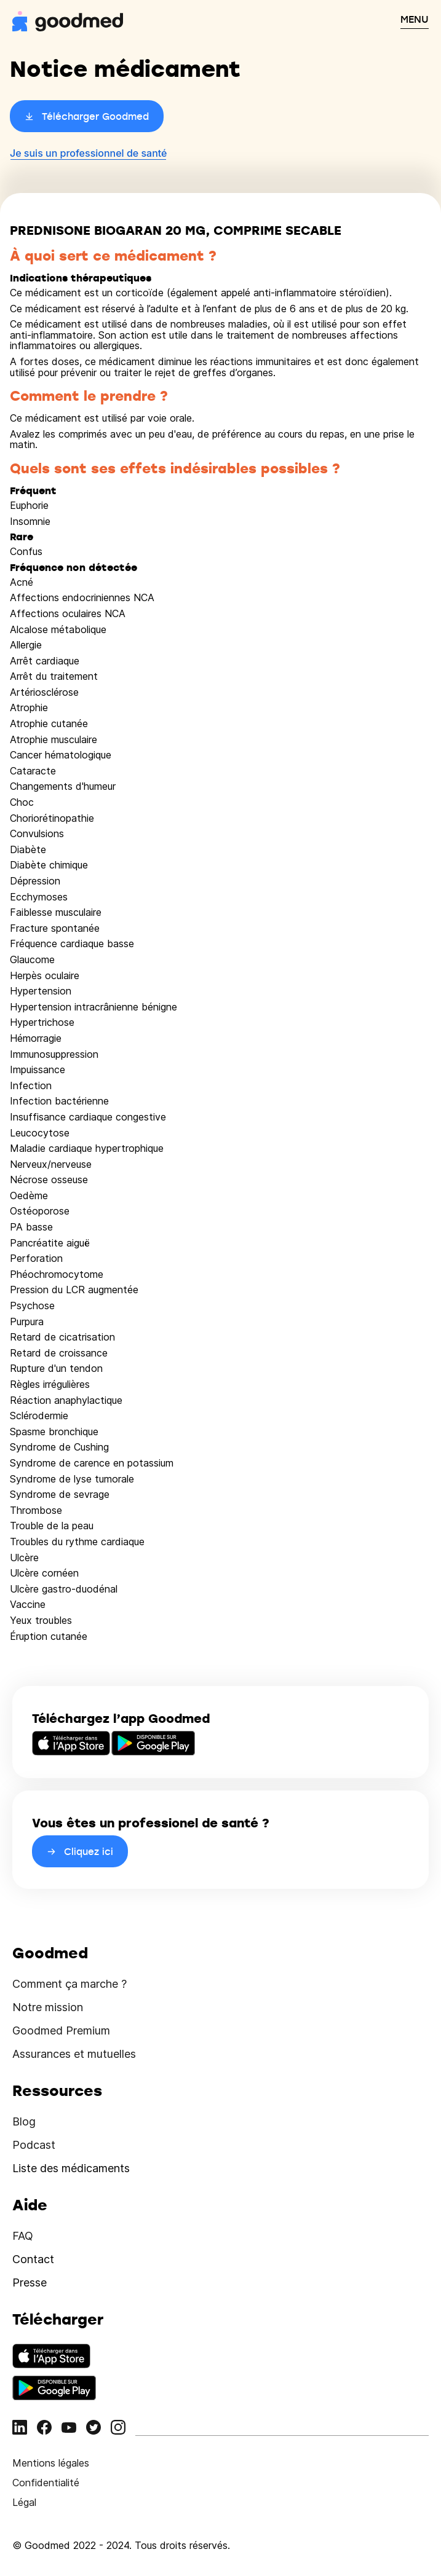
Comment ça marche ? (69, 1983)
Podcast (33, 2144)
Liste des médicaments (71, 2168)
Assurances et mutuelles (74, 2053)
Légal (24, 2502)
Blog (24, 2121)
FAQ (22, 2235)
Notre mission (47, 2007)
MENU (414, 19)
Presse (29, 2282)
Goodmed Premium (61, 2030)
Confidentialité (45, 2482)
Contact (33, 2259)
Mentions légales (50, 2463)
